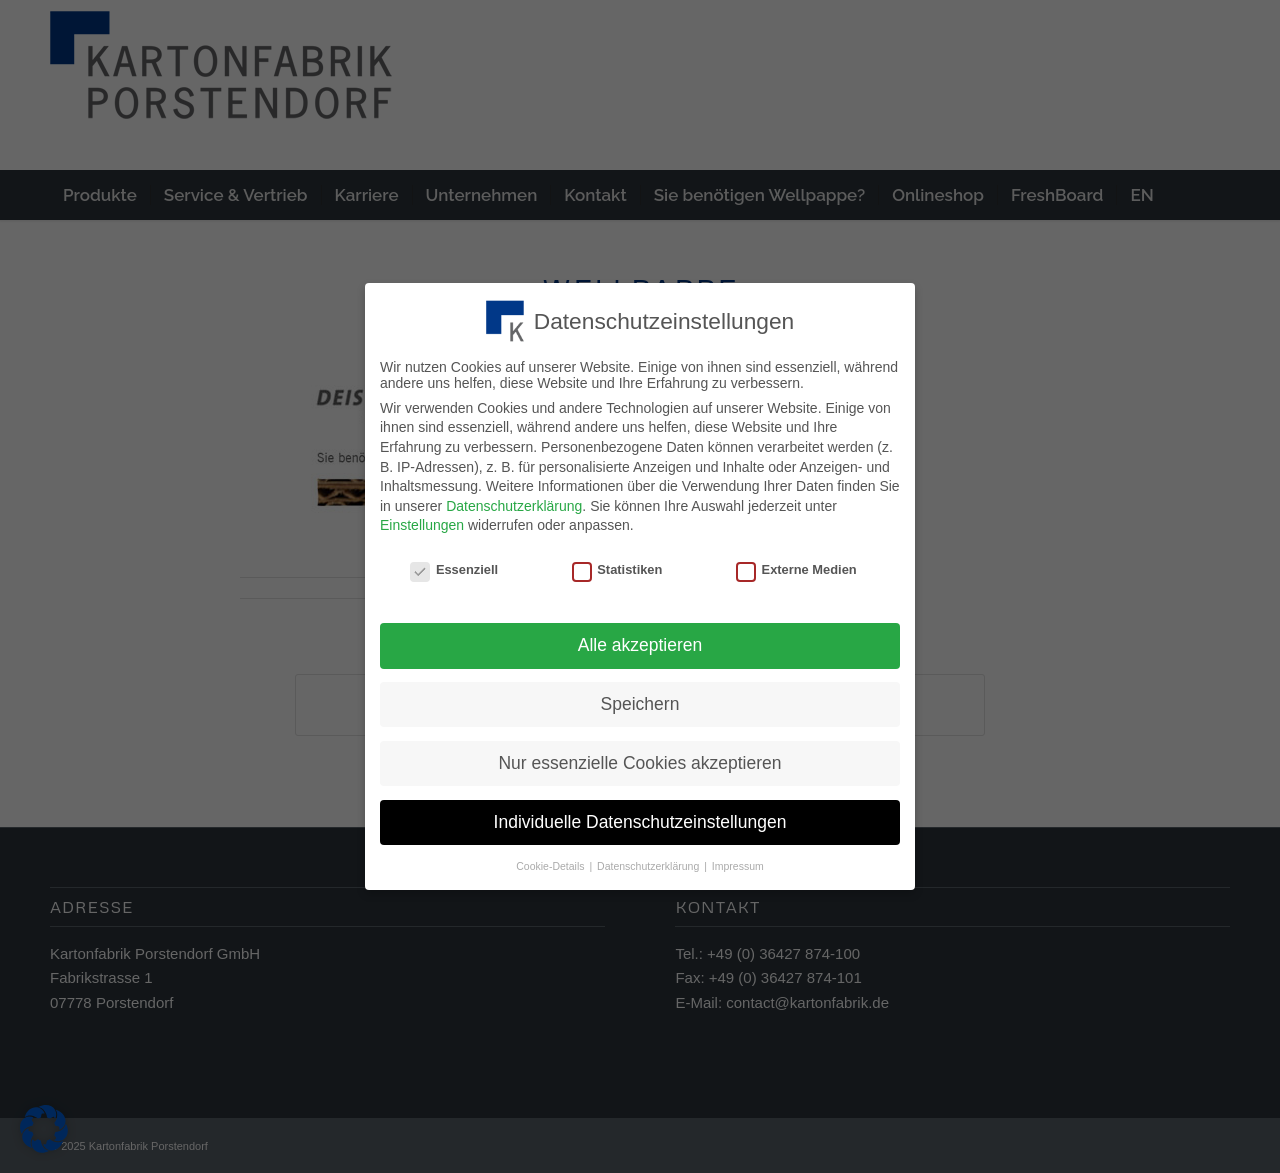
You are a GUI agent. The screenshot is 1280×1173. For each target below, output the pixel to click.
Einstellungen (422, 522)
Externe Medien (796, 566)
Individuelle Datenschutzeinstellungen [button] (640, 818)
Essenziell (454, 566)
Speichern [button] (640, 700)
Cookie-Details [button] (551, 862)
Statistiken (617, 566)
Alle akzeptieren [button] (640, 641)
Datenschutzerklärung (514, 502)
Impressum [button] (738, 862)
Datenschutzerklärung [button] (649, 862)
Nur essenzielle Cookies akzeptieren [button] (639, 759)
